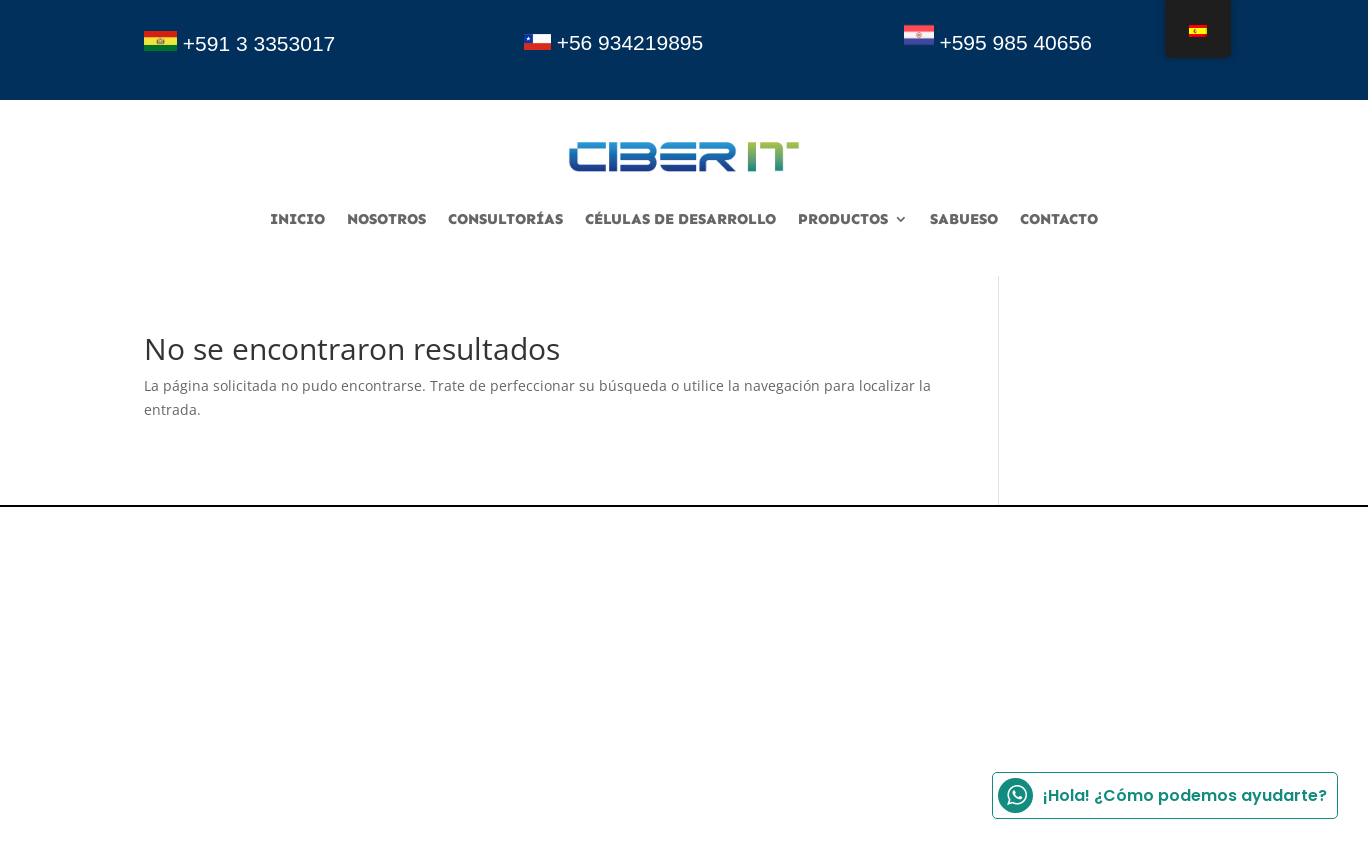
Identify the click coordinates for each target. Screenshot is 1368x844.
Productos (843, 220)
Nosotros (386, 220)
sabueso (964, 220)
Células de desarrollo (680, 220)
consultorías (505, 220)
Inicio (297, 220)
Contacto (1059, 220)
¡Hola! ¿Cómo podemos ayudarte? (1162, 795)
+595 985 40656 (1015, 42)
